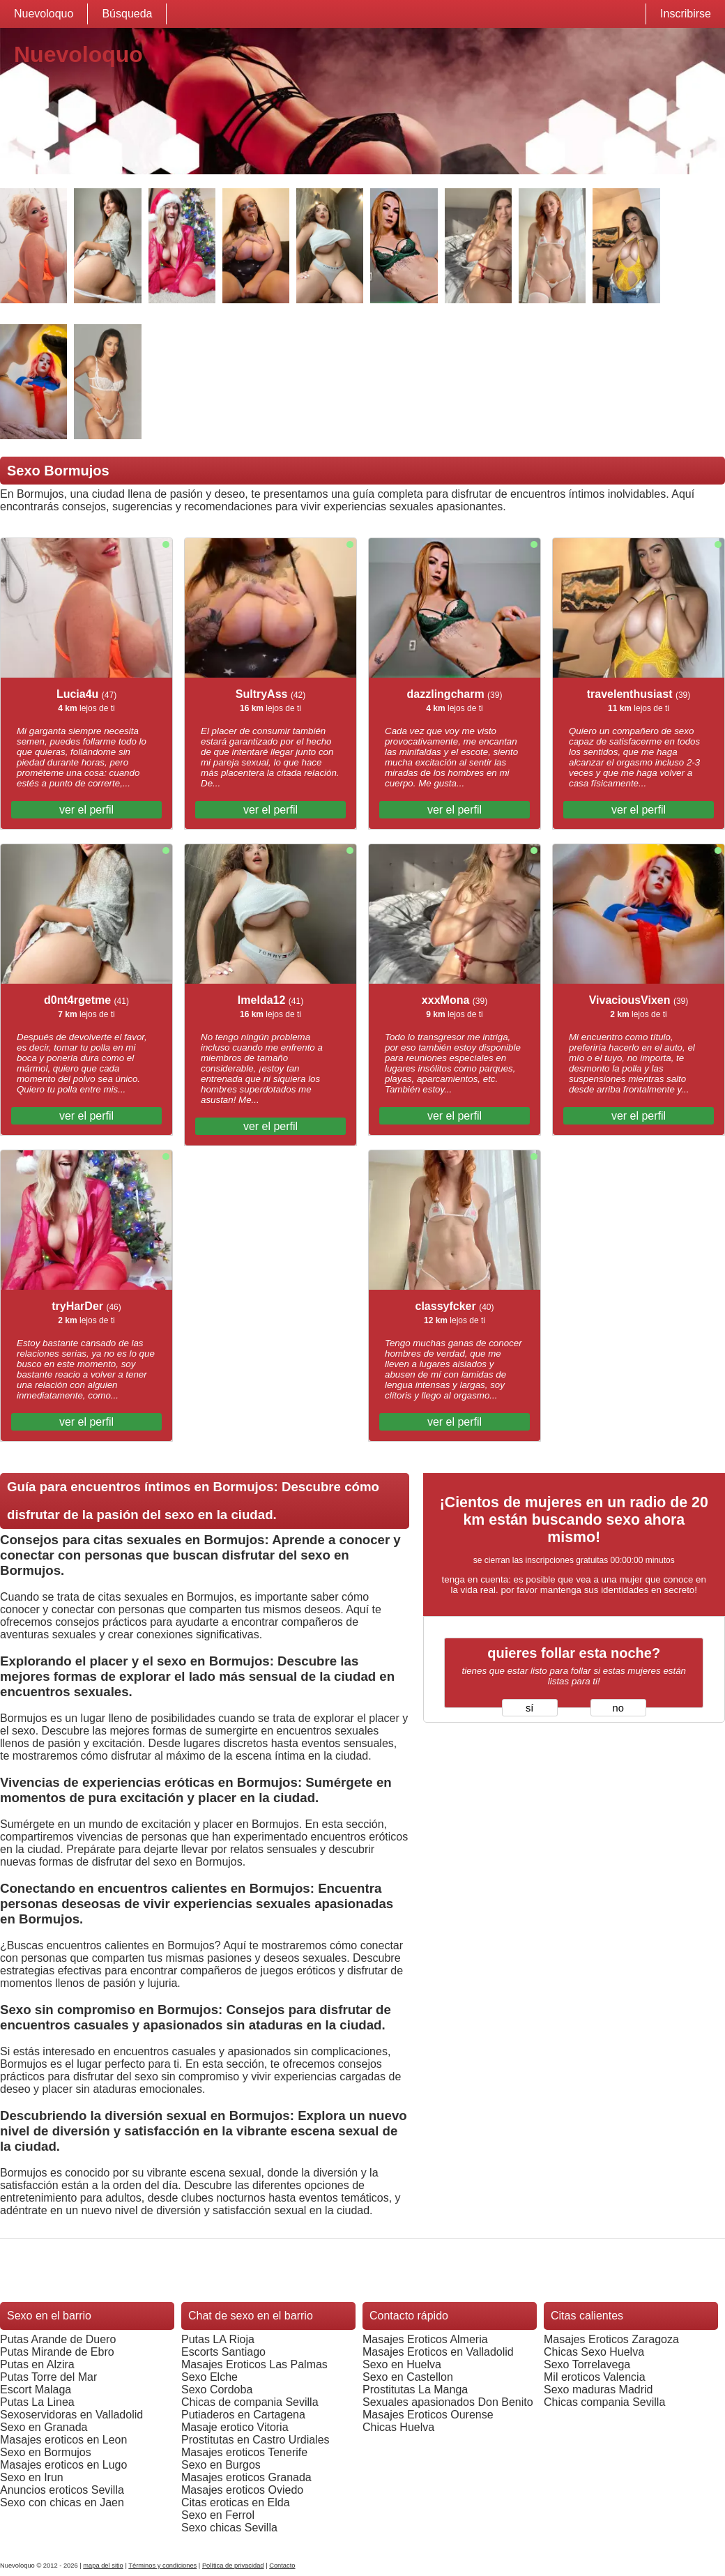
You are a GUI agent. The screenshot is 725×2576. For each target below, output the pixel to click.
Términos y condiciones (162, 2565)
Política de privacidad (233, 2565)
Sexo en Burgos (221, 2465)
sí (529, 1708)
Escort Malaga (35, 2389)
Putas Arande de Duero (58, 2339)
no (618, 1708)
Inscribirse (685, 14)
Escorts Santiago (223, 2352)
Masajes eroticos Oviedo (242, 2490)
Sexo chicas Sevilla (229, 2527)
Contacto (282, 2565)
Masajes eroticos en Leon (63, 2440)
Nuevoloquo (43, 14)
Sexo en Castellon (407, 2377)
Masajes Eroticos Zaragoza (611, 2339)
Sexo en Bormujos (45, 2452)
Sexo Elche (209, 2377)
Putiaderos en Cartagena (243, 2415)
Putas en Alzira (37, 2364)
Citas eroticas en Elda (235, 2502)
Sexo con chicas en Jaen (62, 2502)
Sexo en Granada (43, 2427)
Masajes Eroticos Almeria (425, 2339)
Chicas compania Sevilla (604, 2402)
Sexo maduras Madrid (598, 2389)
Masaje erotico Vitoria (235, 2427)
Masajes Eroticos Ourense (428, 2415)
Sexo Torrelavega (587, 2364)
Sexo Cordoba (216, 2389)
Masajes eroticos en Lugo (63, 2465)
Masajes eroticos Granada (246, 2477)
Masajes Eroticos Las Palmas (254, 2364)
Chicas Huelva (398, 2427)
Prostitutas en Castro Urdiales (255, 2440)
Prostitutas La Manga (415, 2389)
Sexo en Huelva (401, 2364)
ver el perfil (86, 810)
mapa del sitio (103, 2565)
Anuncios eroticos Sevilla (62, 2490)
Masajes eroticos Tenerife (244, 2452)
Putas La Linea (37, 2402)
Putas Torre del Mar (48, 2377)
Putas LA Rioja (217, 2339)
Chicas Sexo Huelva (594, 2352)
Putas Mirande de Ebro (57, 2352)
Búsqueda (127, 14)
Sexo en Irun (31, 2477)
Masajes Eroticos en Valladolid (438, 2352)
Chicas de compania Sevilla (250, 2402)
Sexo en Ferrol (217, 2515)
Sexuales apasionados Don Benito (447, 2402)
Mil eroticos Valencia (595, 2377)
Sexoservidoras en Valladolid (71, 2415)
